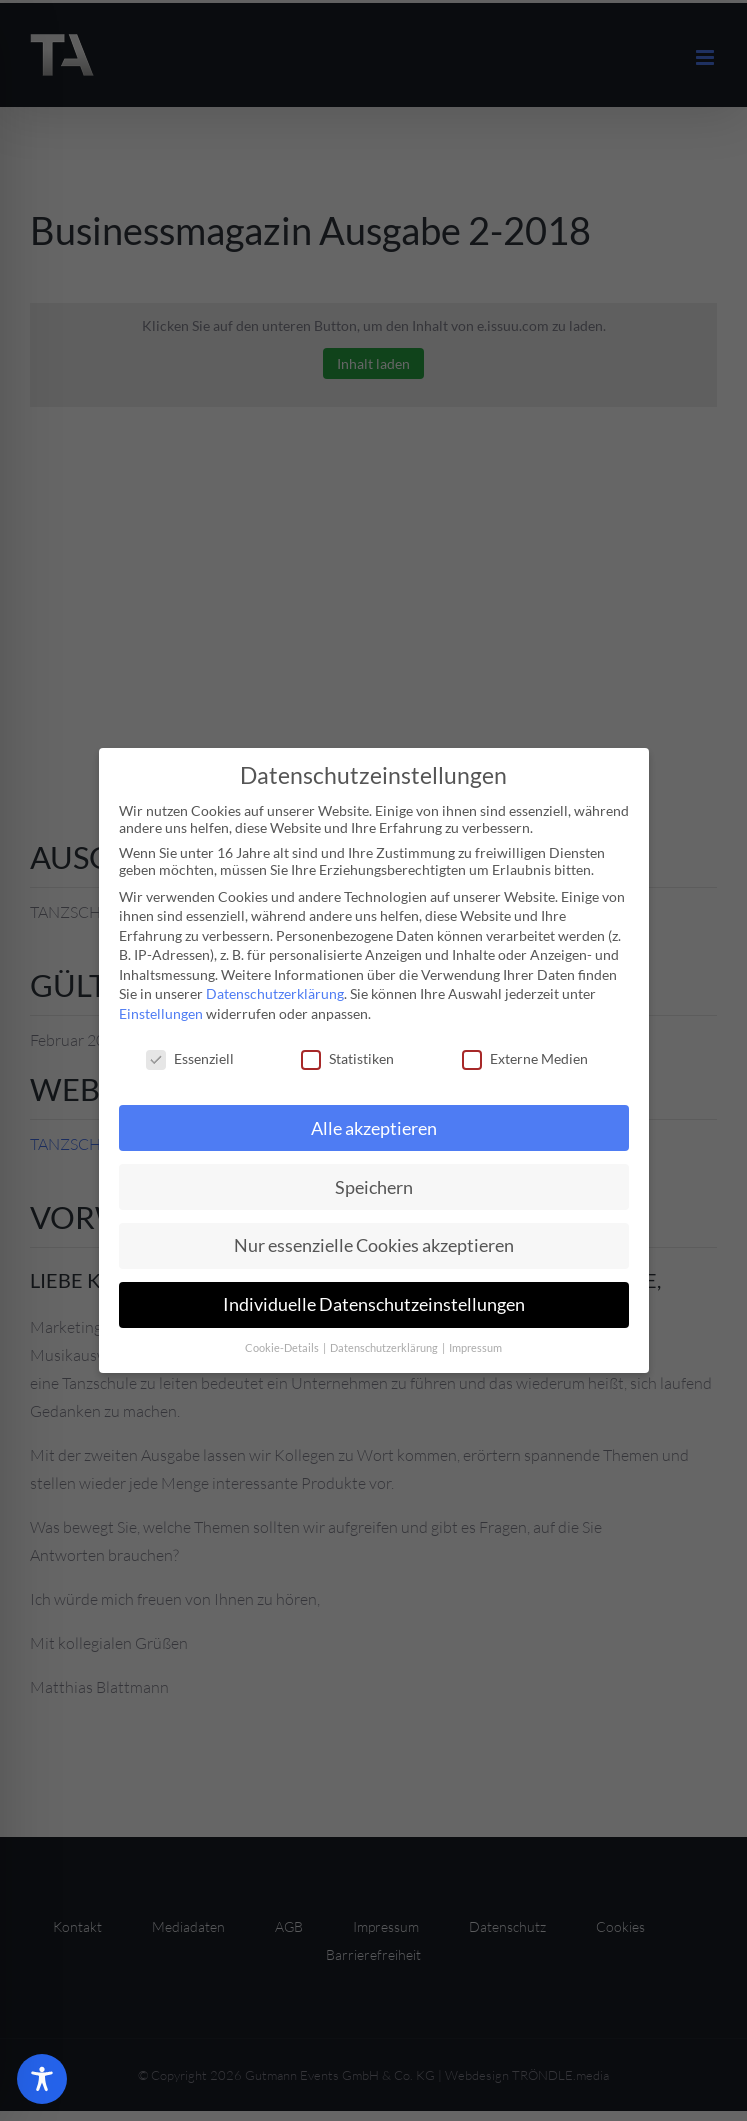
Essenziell (190, 1058)
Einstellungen (161, 1013)
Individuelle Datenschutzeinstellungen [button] (374, 1304)
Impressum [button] (475, 1348)
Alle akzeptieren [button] (374, 1128)
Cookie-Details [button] (283, 1348)
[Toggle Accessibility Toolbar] (42, 2079)
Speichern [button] (374, 1187)
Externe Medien (525, 1058)
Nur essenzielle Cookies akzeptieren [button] (374, 1245)
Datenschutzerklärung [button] (385, 1348)
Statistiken (347, 1058)
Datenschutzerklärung (275, 993)
